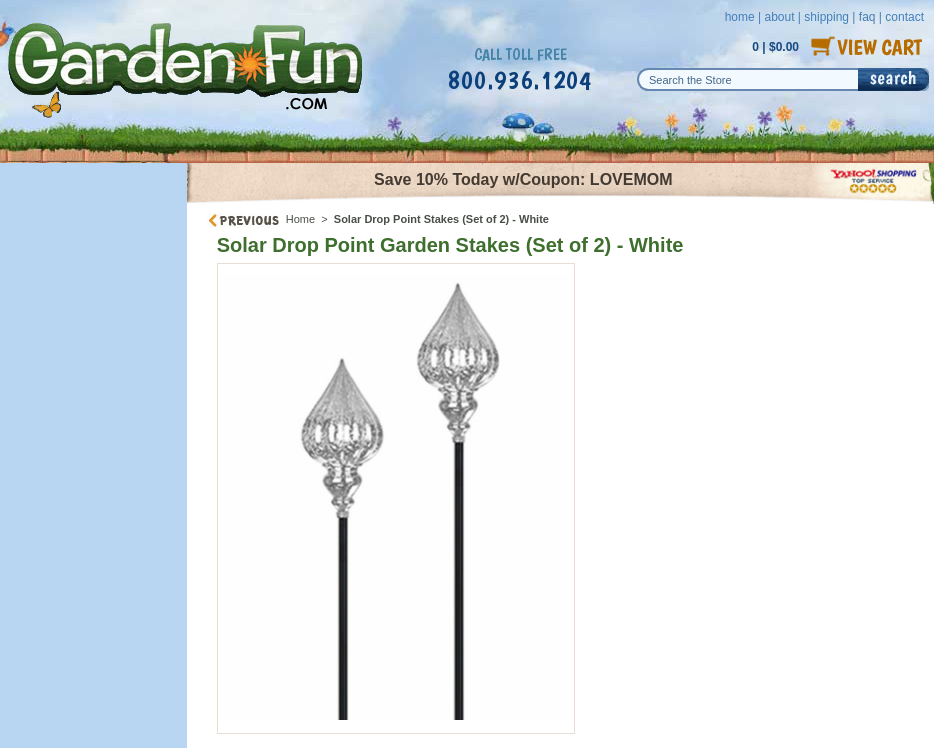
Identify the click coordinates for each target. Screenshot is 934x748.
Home (300, 219)
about (779, 17)
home (740, 17)
